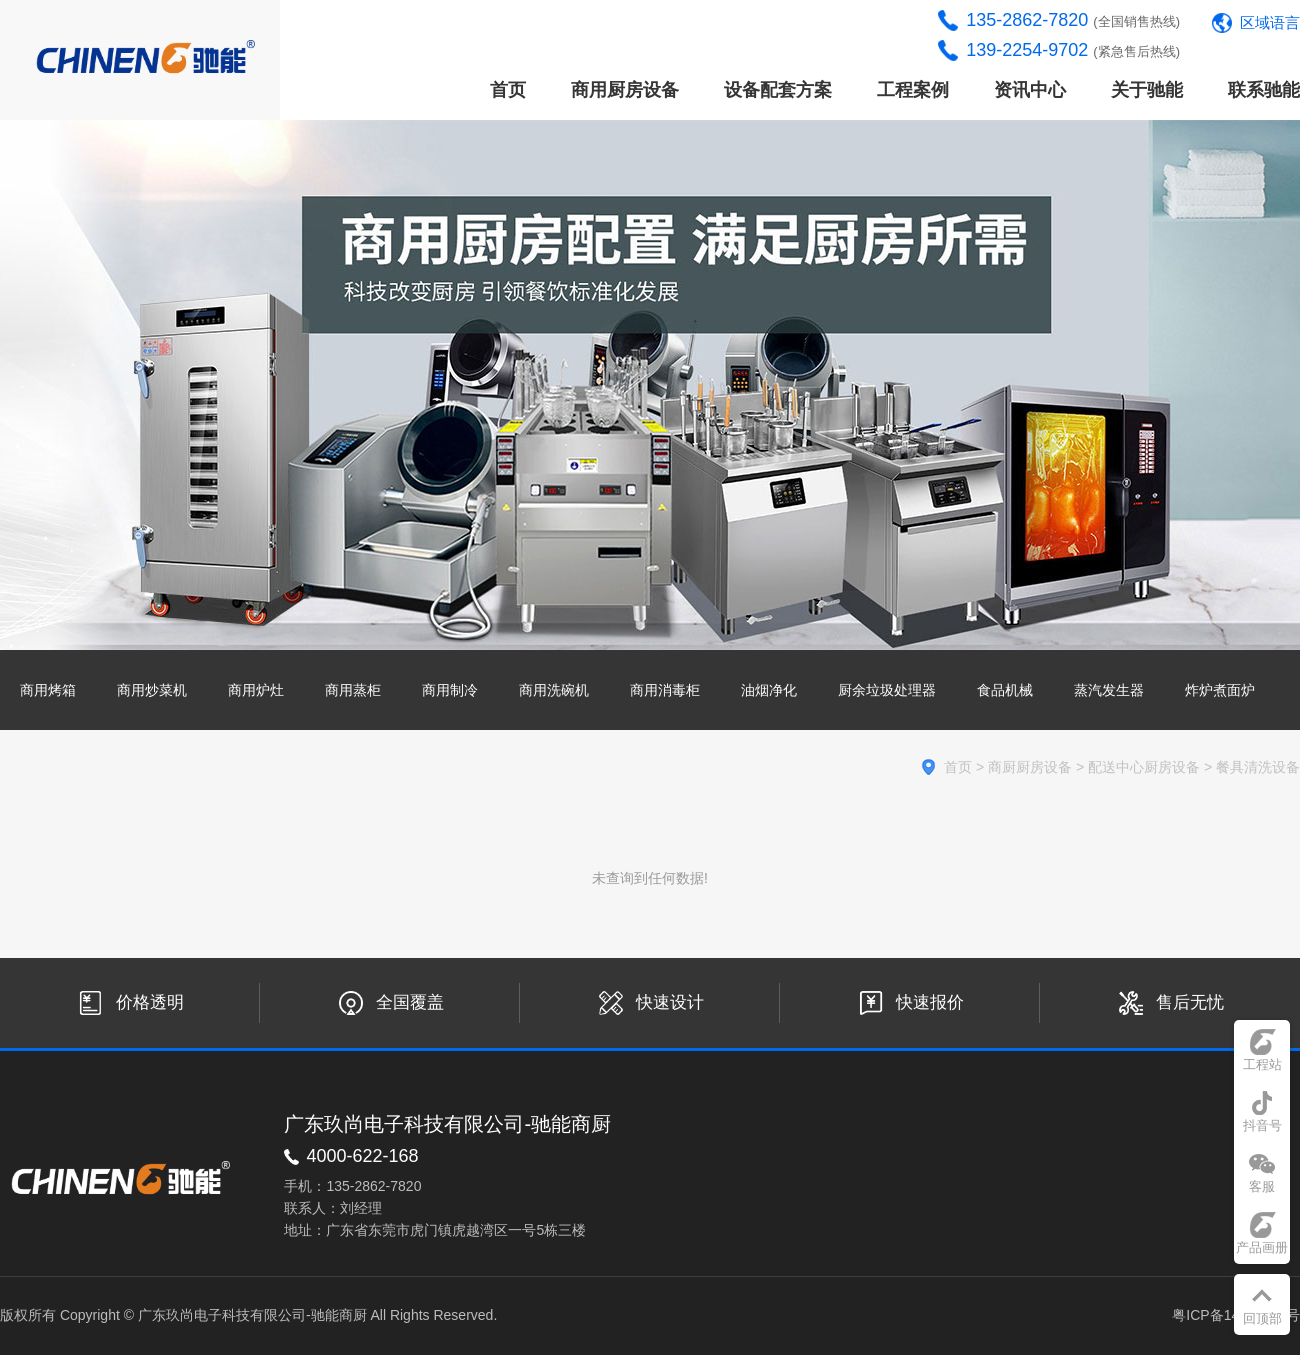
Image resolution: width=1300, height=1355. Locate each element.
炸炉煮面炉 (1220, 690)
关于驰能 (1147, 90)
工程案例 (913, 90)
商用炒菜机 (152, 690)
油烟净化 (769, 690)
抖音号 (1262, 1125)
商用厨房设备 (625, 90)
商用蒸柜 (353, 690)
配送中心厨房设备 (1144, 767)
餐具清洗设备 (1258, 767)
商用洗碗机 (554, 690)
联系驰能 (1264, 90)
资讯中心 (1030, 90)
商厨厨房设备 (1030, 767)
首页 (508, 90)
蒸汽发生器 (1109, 690)
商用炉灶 (256, 690)
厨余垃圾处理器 (887, 690)
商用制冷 (450, 690)
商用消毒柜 (665, 690)
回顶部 (1262, 1318)
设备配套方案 (778, 90)
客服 (1262, 1186)
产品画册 (1262, 1247)
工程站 (1262, 1064)
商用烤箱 (48, 690)
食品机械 (1005, 690)
